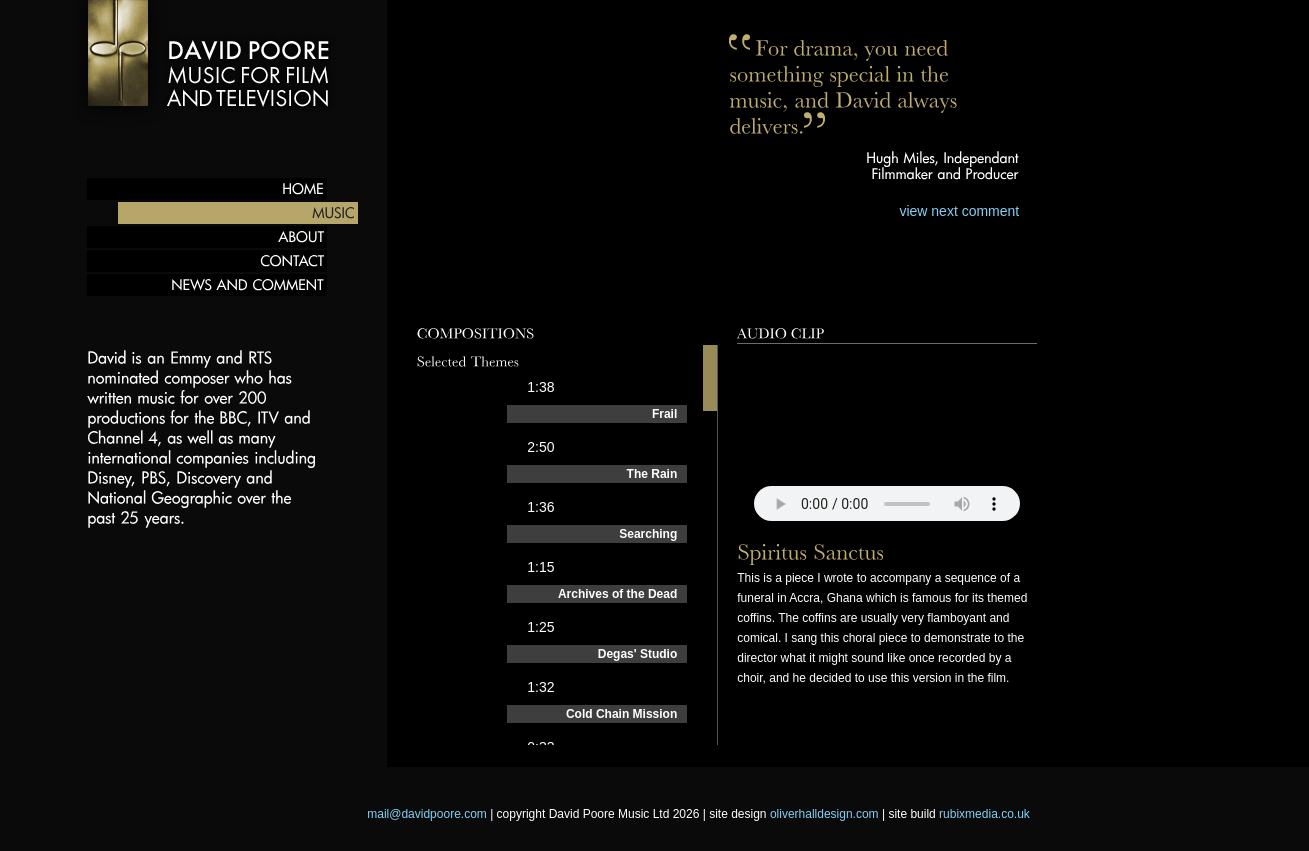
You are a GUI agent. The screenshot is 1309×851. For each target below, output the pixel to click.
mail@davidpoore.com (427, 814)
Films (640, 293)
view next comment (959, 211)
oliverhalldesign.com (824, 814)
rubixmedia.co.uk (984, 814)
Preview (449, 293)
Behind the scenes (775, 293)
